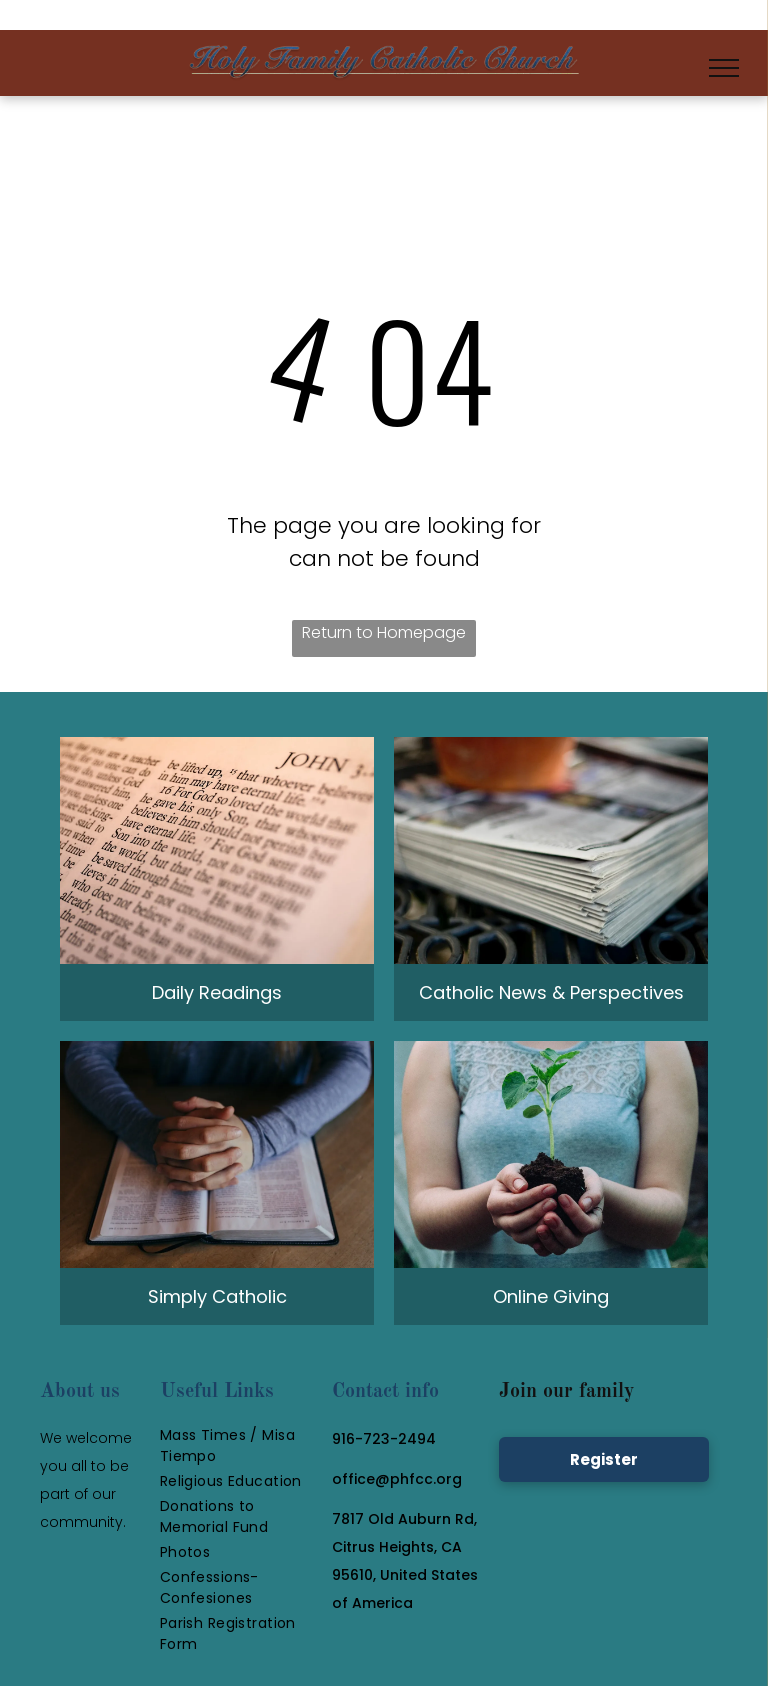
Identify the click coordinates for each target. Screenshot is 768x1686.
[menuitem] (241, 1446)
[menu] (724, 68)
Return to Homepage (384, 632)
